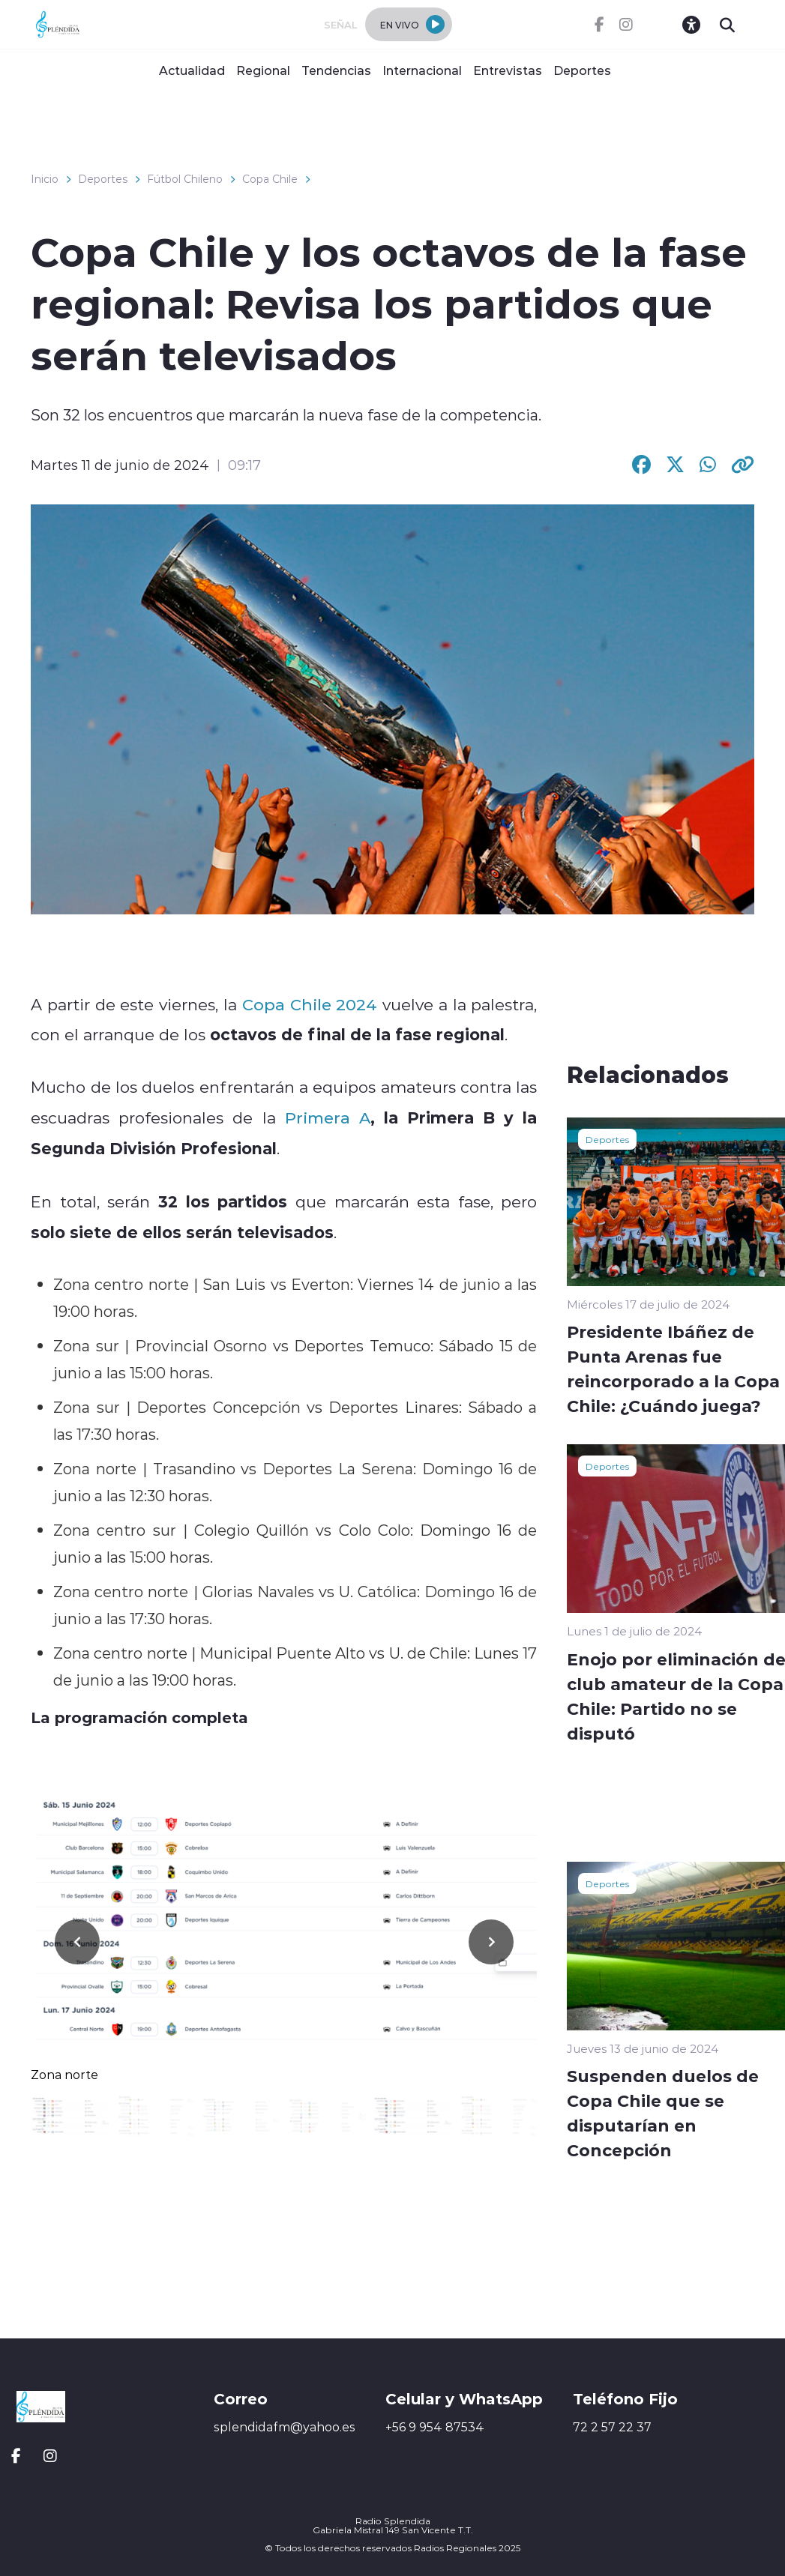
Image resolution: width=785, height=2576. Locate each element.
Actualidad (192, 70)
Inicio (44, 179)
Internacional (422, 70)
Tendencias (336, 70)
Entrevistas (507, 70)
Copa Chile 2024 (310, 1004)
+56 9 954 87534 (434, 2427)
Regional (263, 70)
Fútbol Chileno (185, 179)
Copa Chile (270, 179)
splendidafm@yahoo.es (284, 2427)
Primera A (327, 1117)
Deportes (582, 70)
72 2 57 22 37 (612, 2427)
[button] (491, 1941)
